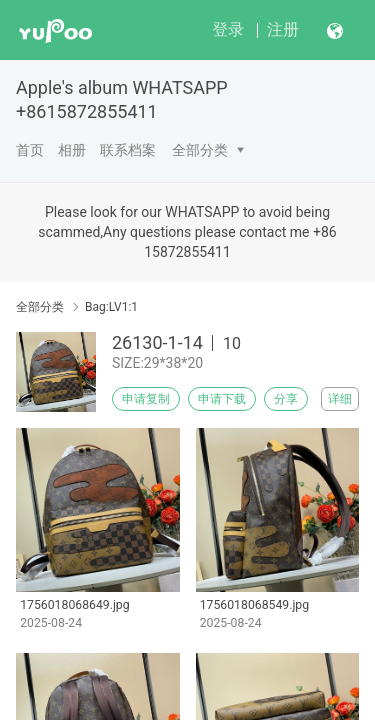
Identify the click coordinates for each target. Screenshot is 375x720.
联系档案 (128, 150)
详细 (340, 399)
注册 (283, 29)
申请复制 (146, 399)
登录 (228, 29)
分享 (286, 399)
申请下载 (222, 399)
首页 (30, 150)
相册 (72, 150)
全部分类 (200, 150)
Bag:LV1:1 (111, 307)
